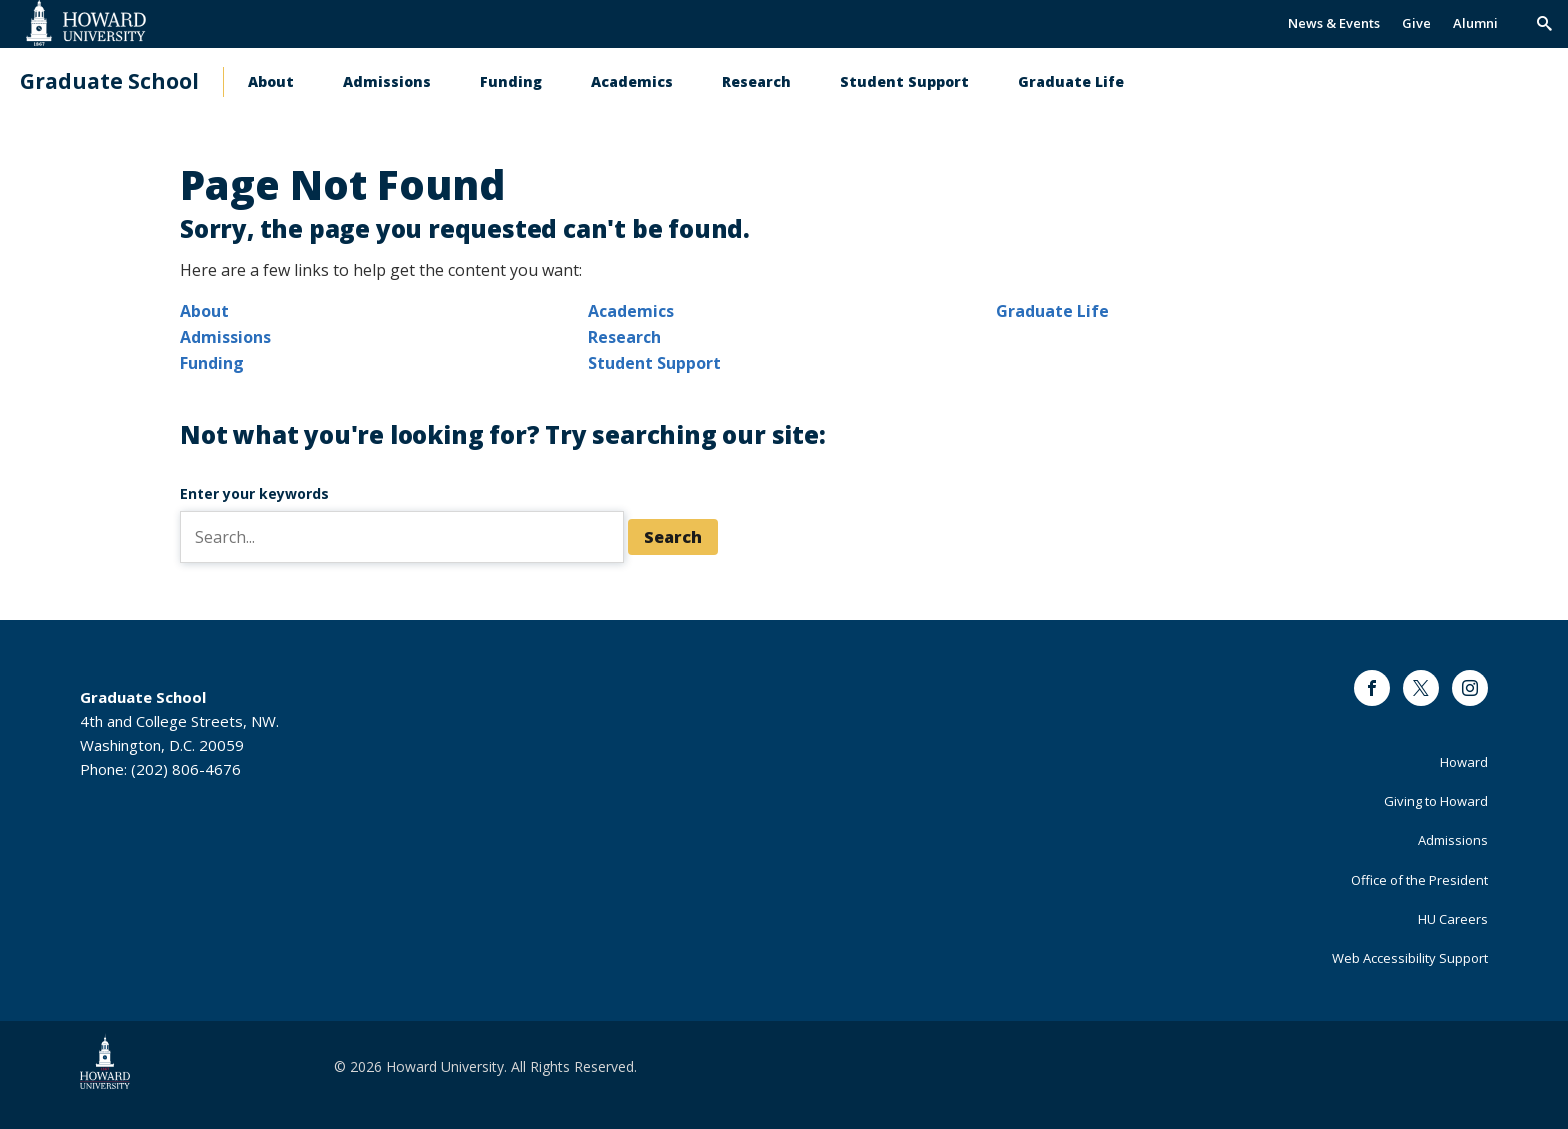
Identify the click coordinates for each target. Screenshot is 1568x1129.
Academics (632, 81)
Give (1416, 23)
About (271, 81)
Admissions (387, 81)
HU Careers (1453, 919)
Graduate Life (1071, 81)
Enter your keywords (254, 493)
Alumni (1475, 23)
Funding (511, 81)
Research (756, 81)
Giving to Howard (1436, 801)
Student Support (904, 81)
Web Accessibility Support (1410, 958)
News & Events (1334, 23)
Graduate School (109, 81)
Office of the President (1419, 880)
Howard (1464, 762)
